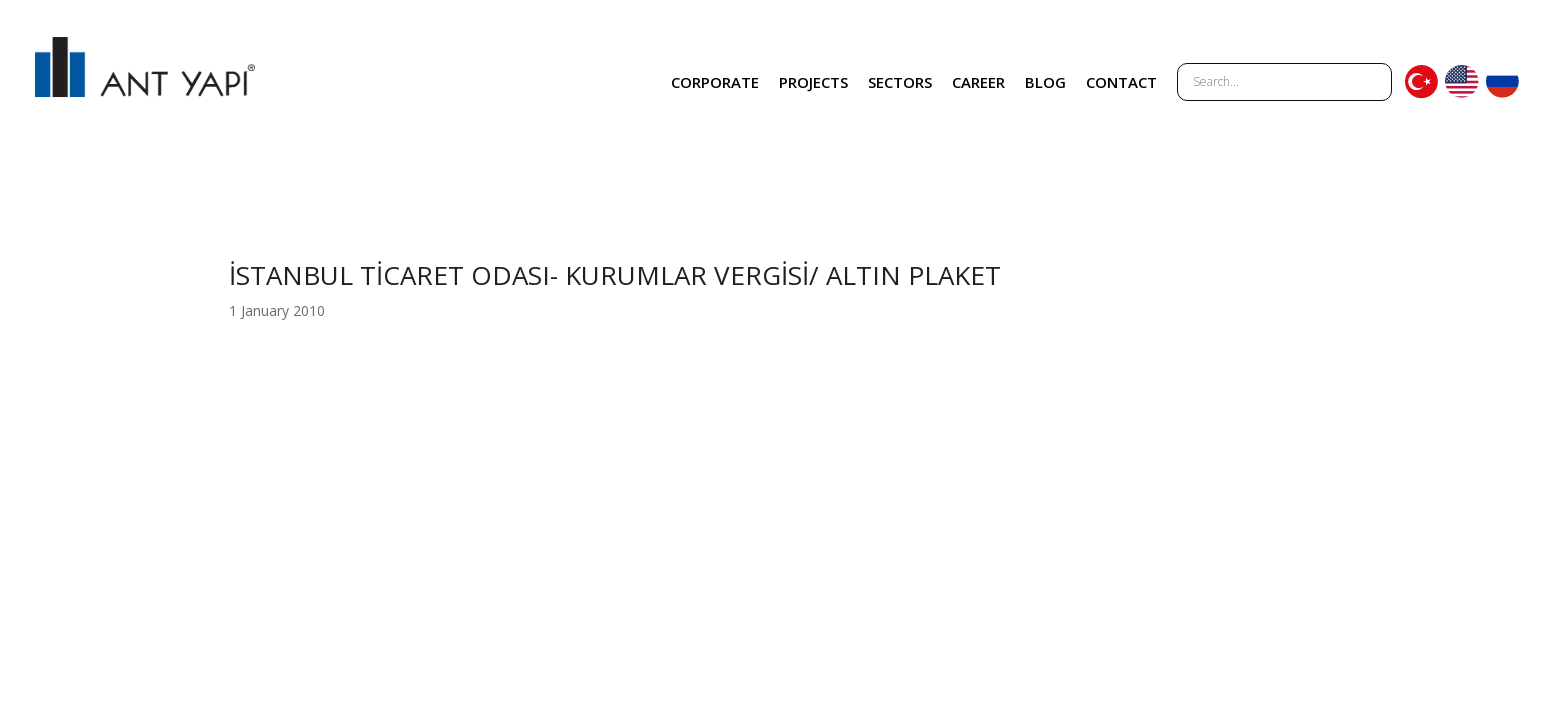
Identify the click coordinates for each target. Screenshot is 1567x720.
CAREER (978, 82)
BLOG (1045, 82)
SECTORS (900, 82)
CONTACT (1121, 82)
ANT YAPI (145, 82)
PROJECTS (813, 82)
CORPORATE (715, 82)
